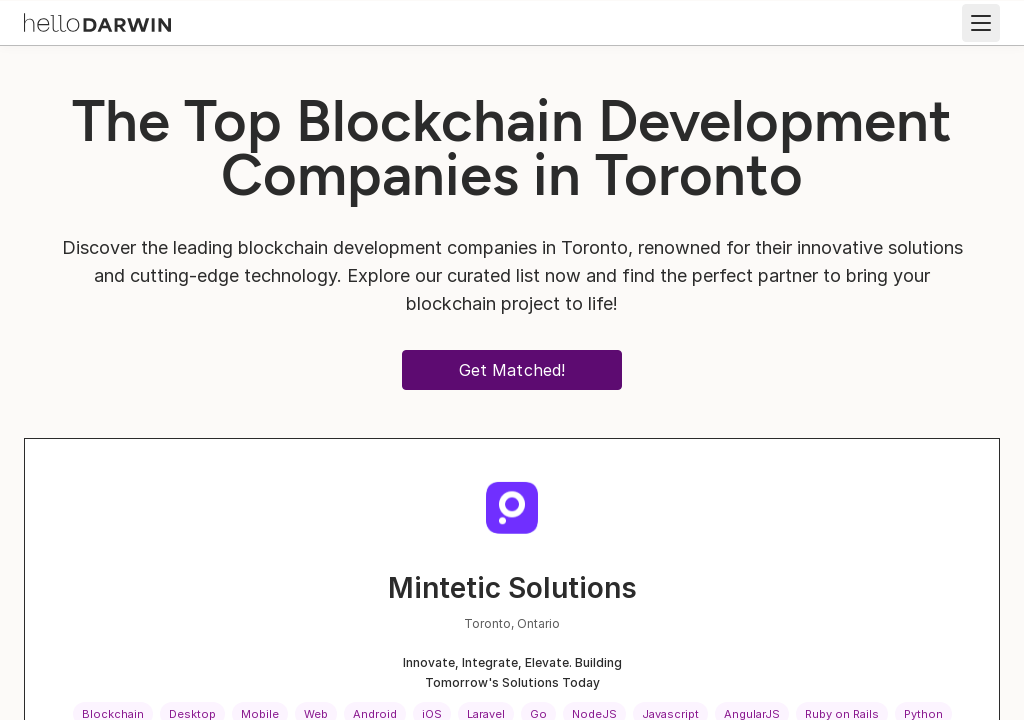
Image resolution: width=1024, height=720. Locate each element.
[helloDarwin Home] (97, 21)
